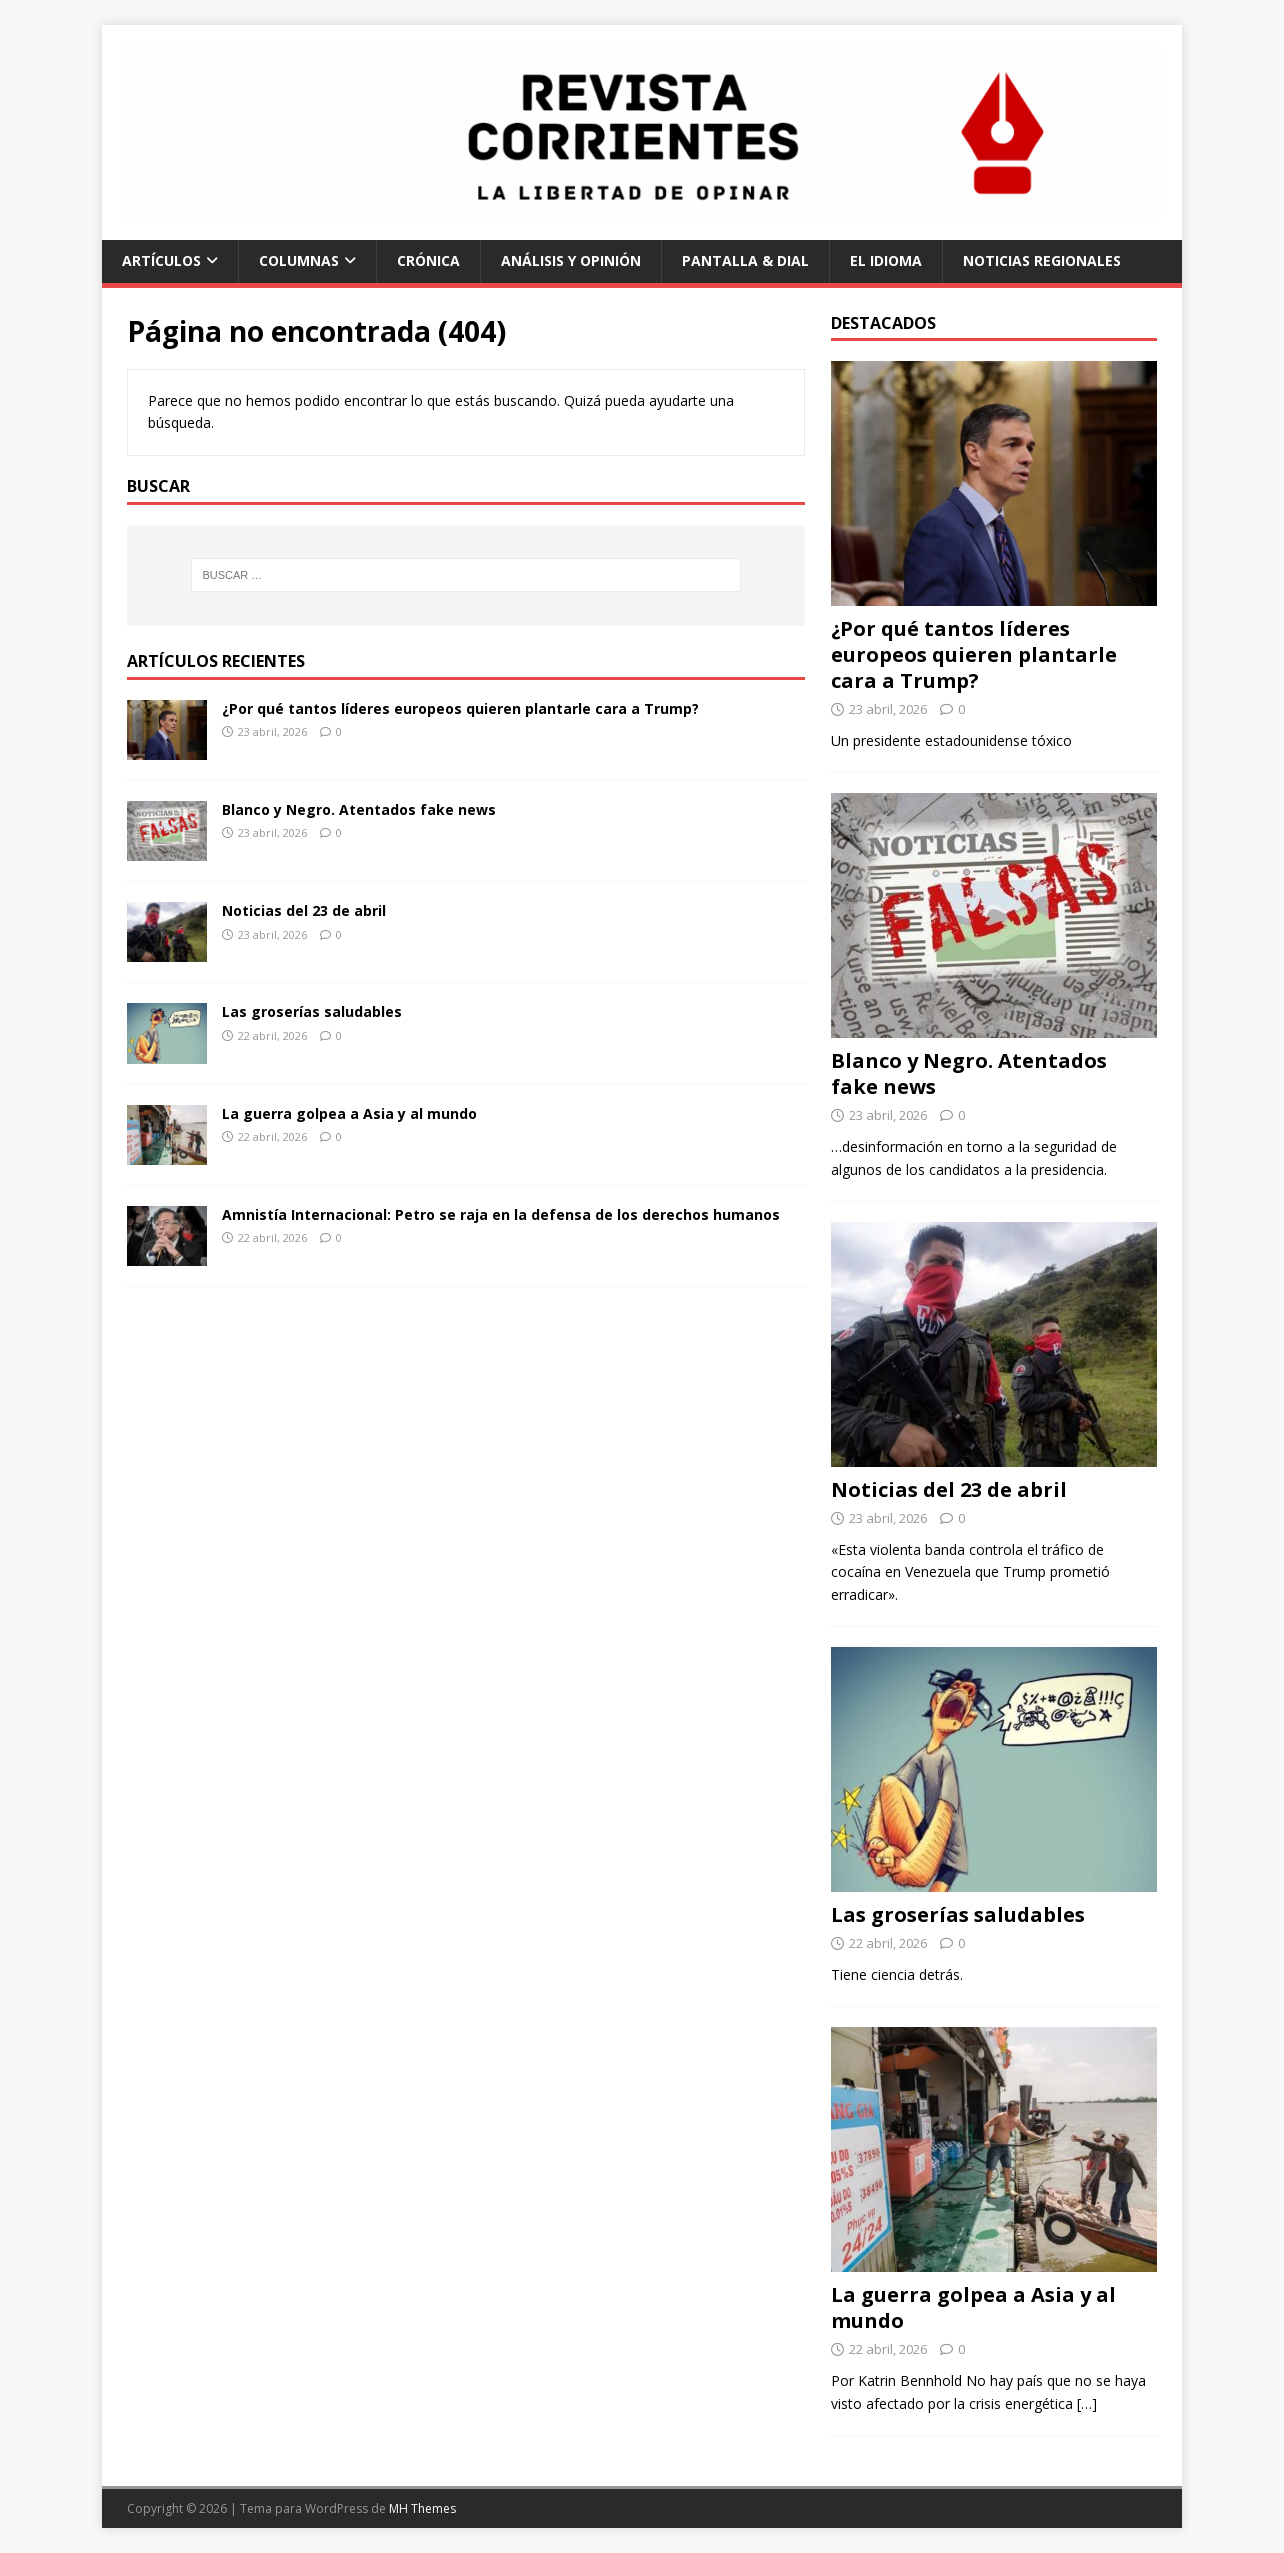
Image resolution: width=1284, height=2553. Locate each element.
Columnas (299, 260)
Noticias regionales (1042, 260)
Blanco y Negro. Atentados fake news (359, 809)
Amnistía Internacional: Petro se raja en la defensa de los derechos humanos (501, 1214)
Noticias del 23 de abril (304, 910)
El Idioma (886, 260)
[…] (1087, 2403)
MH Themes (422, 2508)
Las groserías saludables (312, 1011)
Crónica (428, 260)
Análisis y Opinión (571, 260)
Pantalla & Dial (745, 260)
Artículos (161, 260)
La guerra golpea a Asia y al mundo (349, 1113)
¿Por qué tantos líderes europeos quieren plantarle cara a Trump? (460, 708)
